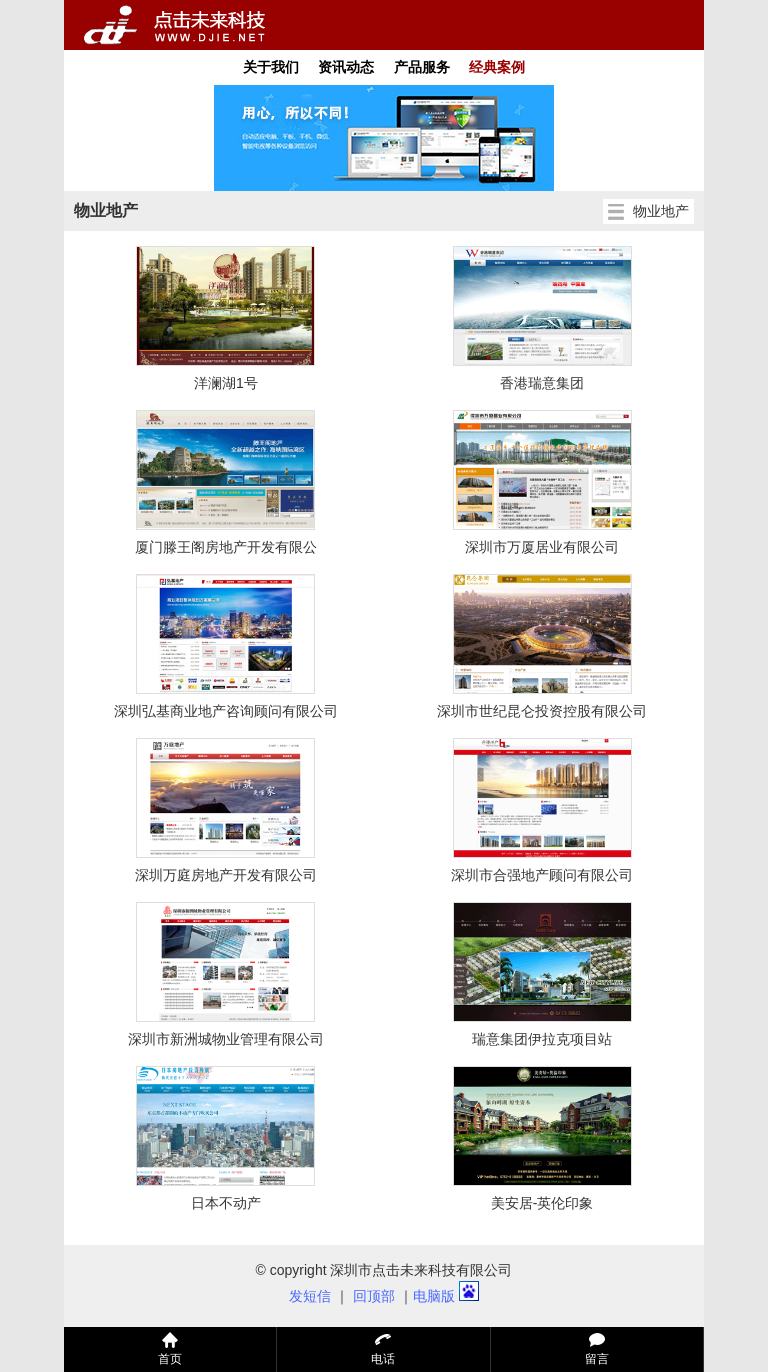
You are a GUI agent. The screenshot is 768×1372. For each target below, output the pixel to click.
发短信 (310, 1296)
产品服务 (422, 67)
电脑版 (434, 1296)
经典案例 (497, 67)
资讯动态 (346, 67)
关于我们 (271, 67)
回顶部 (374, 1296)
